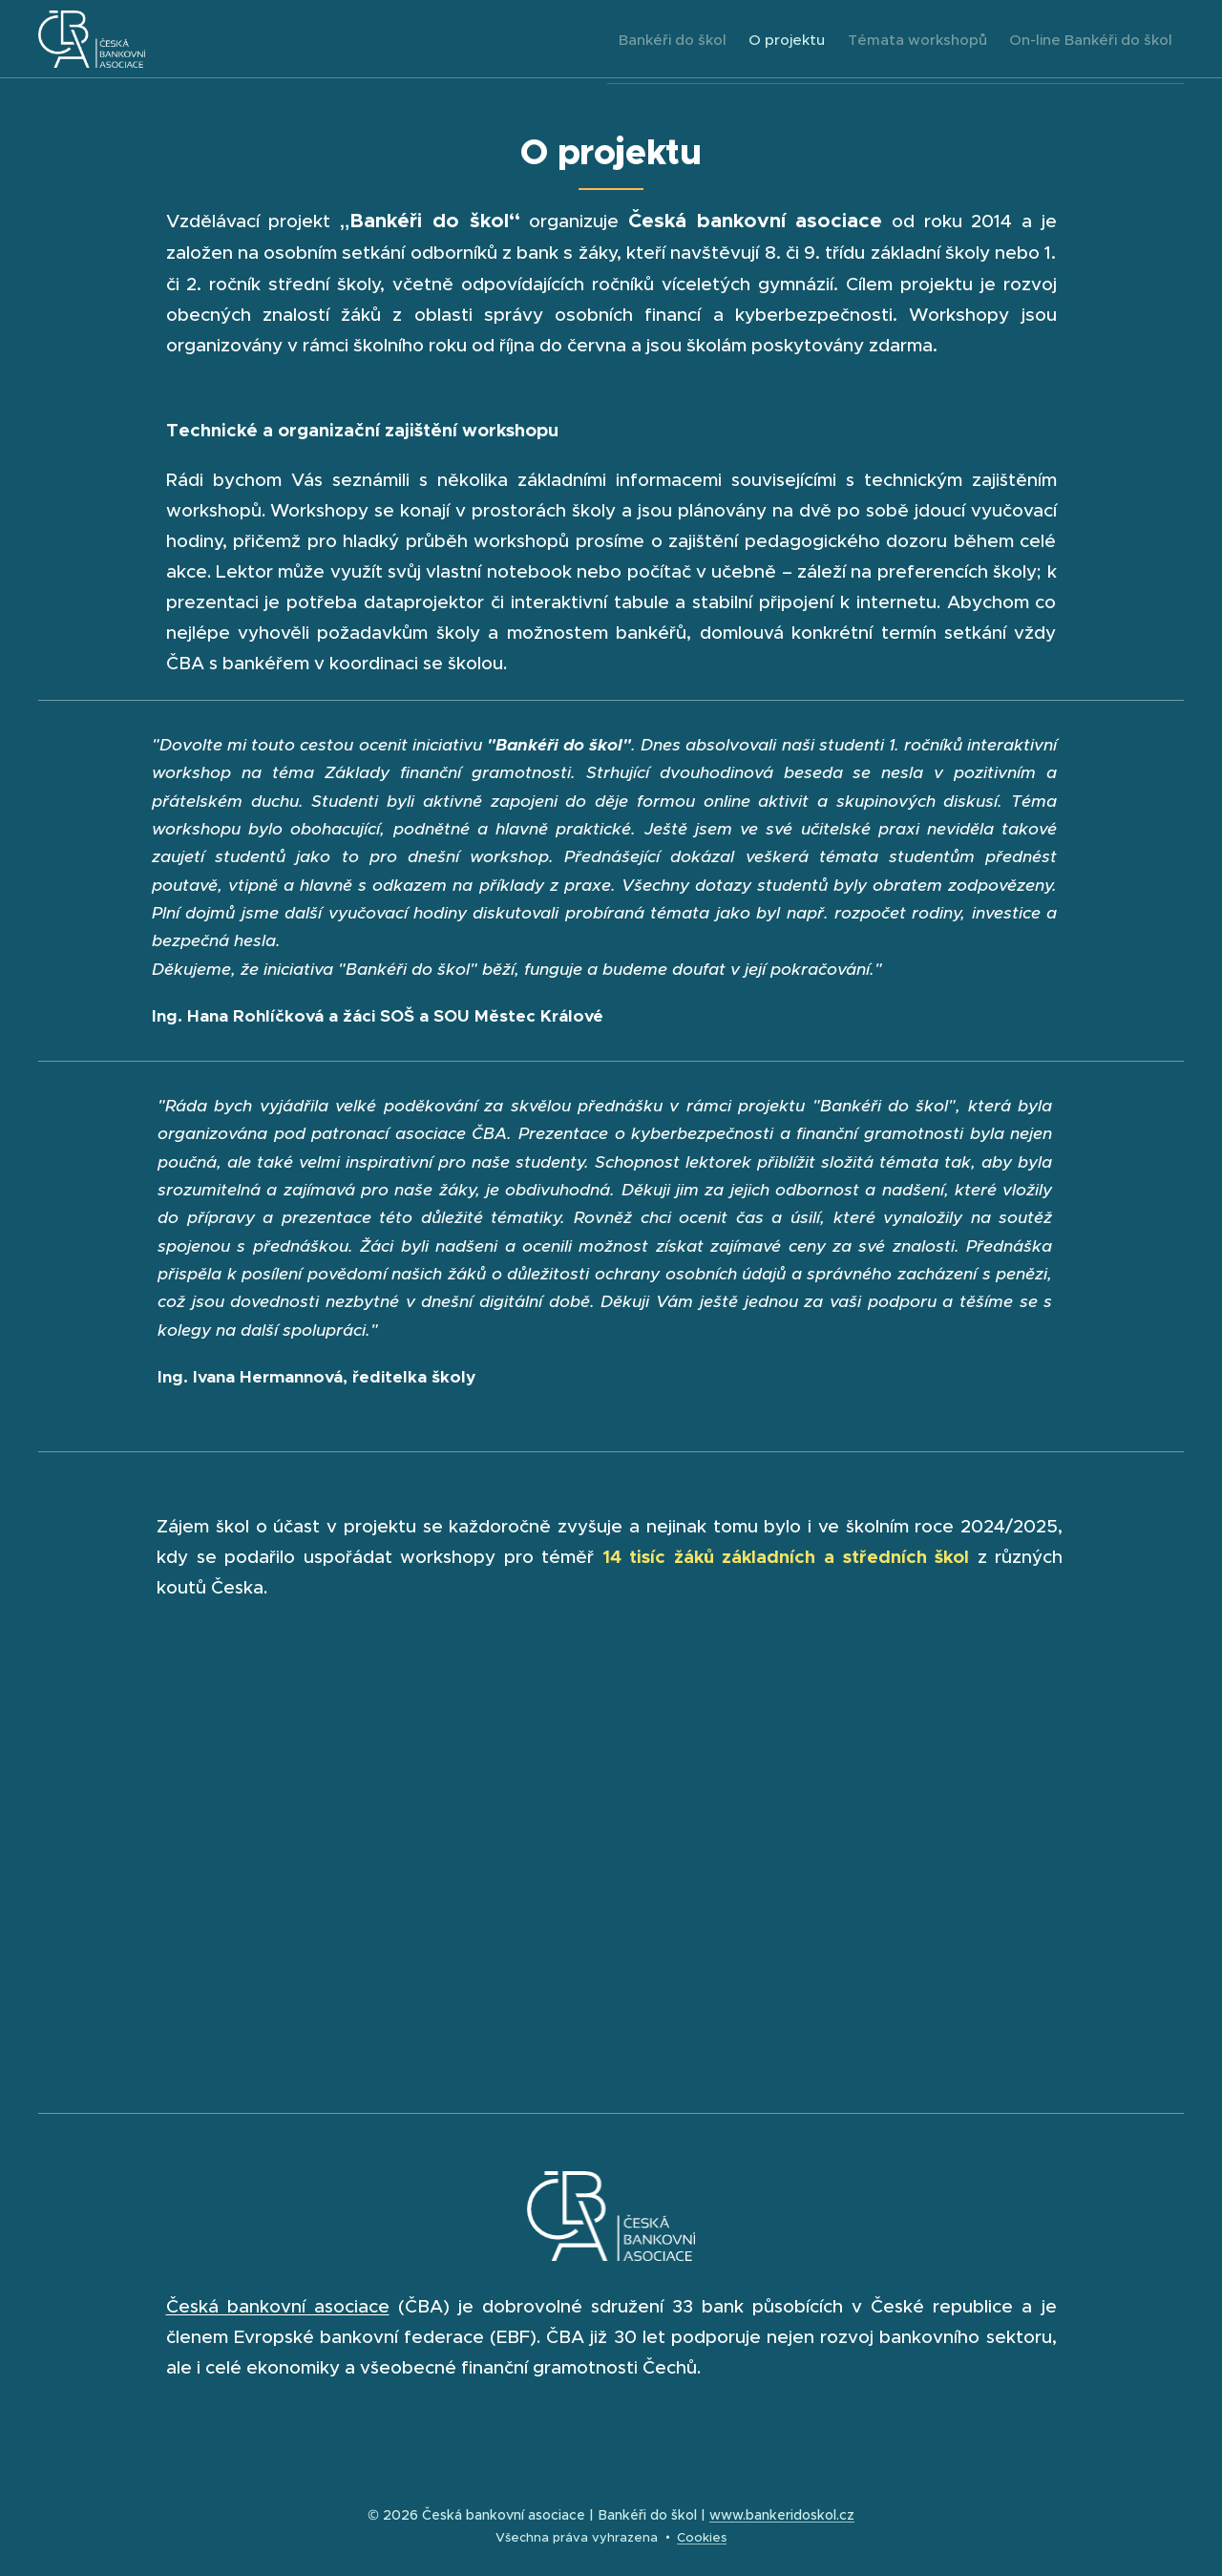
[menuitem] (630, 39)
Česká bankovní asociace (278, 2306)
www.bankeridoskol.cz (781, 2514)
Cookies (702, 2537)
